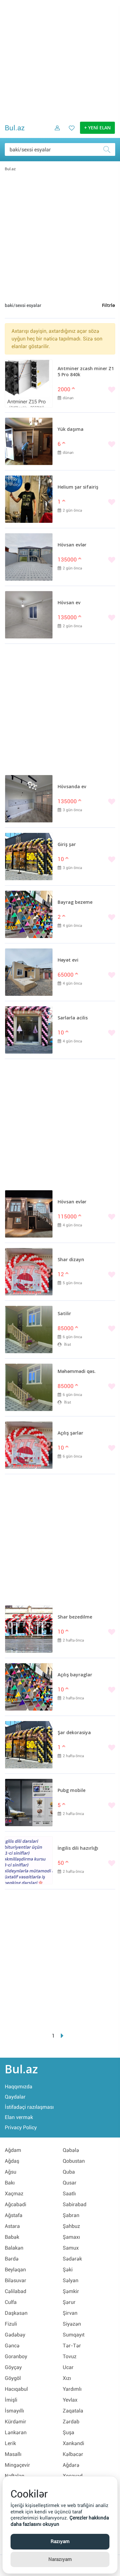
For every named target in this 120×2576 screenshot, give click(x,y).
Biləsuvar (15, 2280)
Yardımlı (72, 2389)
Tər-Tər (72, 2346)
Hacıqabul (16, 2389)
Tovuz (69, 2356)
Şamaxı (71, 2237)
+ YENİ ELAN (97, 128)
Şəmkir (71, 2291)
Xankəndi (73, 2443)
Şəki (68, 2270)
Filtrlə (108, 305)
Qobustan (74, 2161)
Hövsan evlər (72, 545)
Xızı (67, 2378)
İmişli (11, 2400)
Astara (12, 2226)
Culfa (11, 2302)
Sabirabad (74, 2204)
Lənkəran (16, 2432)
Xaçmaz (14, 2194)
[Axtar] (108, 149)
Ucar (68, 2367)
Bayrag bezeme (75, 902)
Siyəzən (72, 2324)
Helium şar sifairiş (78, 487)
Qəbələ (71, 2150)
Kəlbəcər (73, 2454)
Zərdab (71, 2422)
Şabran (71, 2215)
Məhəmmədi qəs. (77, 1371)
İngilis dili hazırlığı (78, 1848)
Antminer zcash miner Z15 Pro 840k (86, 372)
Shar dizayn (71, 1260)
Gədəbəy (15, 2335)
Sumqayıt (73, 2335)
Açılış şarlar (70, 1433)
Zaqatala (73, 2411)
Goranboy (16, 2356)
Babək (12, 2237)
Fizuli (11, 2324)
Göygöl (13, 2378)
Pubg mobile (71, 1790)
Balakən (14, 2248)
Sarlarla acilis (73, 1018)
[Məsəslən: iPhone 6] (60, 149)
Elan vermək (19, 2117)
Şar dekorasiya (74, 1733)
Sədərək (72, 2259)
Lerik (10, 2443)
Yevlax (70, 2400)
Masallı (13, 2454)
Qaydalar (15, 2097)
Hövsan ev (69, 603)
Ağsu (10, 2172)
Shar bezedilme (75, 1617)
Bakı (10, 2183)
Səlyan (70, 2280)
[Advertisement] (60, 60)
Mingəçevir (17, 2465)
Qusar (69, 2183)
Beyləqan (15, 2270)
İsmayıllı (14, 2411)
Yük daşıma (71, 429)
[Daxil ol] (55, 132)
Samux (71, 2248)
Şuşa (68, 2432)
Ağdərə (71, 2465)
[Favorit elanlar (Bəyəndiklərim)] (70, 132)
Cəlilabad (15, 2291)
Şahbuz (71, 2226)
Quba (69, 2172)
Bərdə (12, 2259)
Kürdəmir (15, 2422)
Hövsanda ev (72, 787)
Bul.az (15, 128)
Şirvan (70, 2313)
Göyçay (13, 2367)
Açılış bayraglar (75, 1675)
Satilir (64, 1314)
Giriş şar (67, 844)
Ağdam (13, 2150)
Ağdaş (12, 2161)
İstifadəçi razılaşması (29, 2107)
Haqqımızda (18, 2087)
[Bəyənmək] (86, 390)
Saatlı (69, 2194)
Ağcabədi (15, 2204)
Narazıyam (60, 2559)
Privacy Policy (21, 2127)
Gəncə (12, 2346)
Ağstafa (13, 2215)
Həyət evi (68, 960)
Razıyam (60, 2541)
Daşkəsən (16, 2313)
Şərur (69, 2302)
